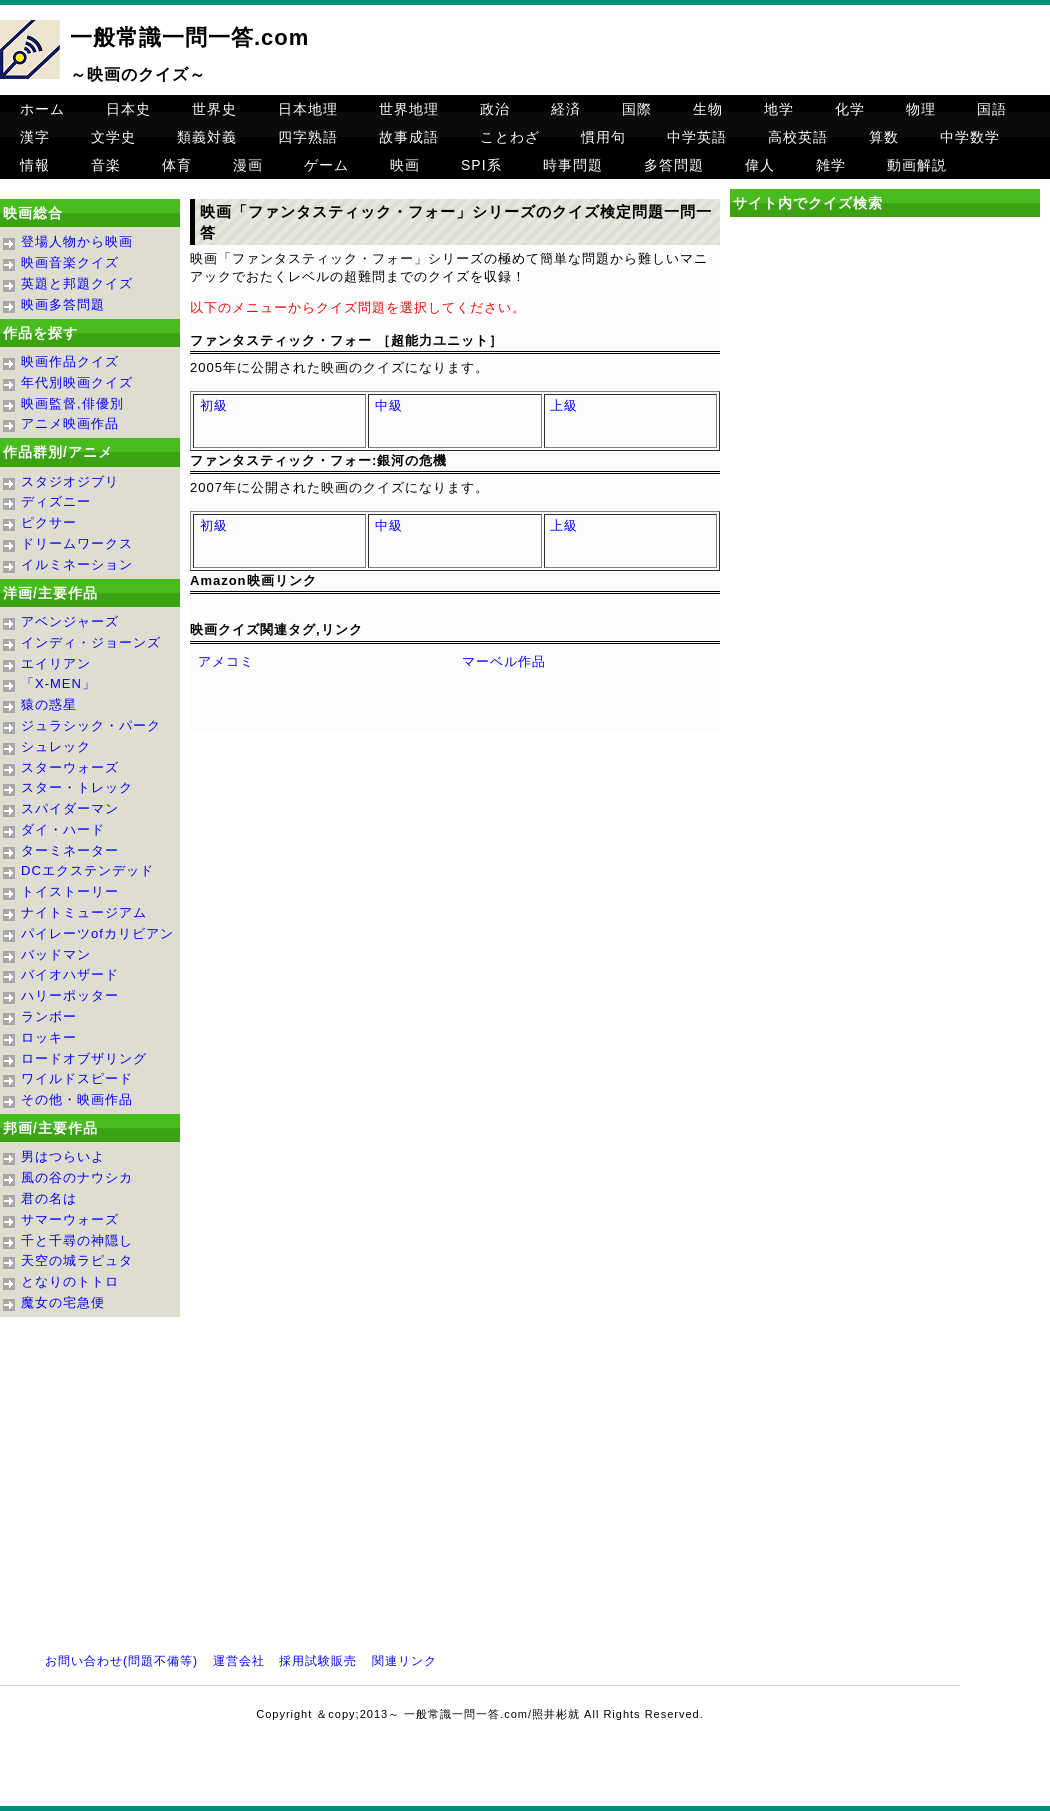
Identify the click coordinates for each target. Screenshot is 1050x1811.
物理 (921, 109)
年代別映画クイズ (77, 382)
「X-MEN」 (58, 683)
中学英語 (697, 137)
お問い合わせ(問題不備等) (121, 1661)
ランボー (49, 1016)
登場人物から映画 (77, 241)
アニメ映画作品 (70, 423)
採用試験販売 (318, 1661)
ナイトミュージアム (84, 912)
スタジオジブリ (70, 481)
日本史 (128, 109)
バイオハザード (70, 974)
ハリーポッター (70, 995)
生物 (708, 109)
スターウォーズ (70, 767)
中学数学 (970, 137)
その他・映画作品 (77, 1099)
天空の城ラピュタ (77, 1260)
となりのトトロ (70, 1281)
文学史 (113, 137)
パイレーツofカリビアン (97, 933)
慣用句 (603, 137)
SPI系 (481, 165)
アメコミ (226, 661)
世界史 (214, 109)
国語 (992, 109)
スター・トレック (77, 787)
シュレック (56, 746)
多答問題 (674, 165)
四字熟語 (308, 137)
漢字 (35, 137)
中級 (389, 405)
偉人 (760, 165)
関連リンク (404, 1661)
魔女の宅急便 (63, 1302)
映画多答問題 (63, 304)
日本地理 (308, 109)
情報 (35, 165)
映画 (405, 165)
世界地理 (409, 109)
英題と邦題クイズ (77, 283)
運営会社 (239, 1661)
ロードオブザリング (84, 1058)
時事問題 (573, 165)
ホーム (42, 109)
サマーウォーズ (70, 1219)
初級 (214, 405)
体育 (177, 165)
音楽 (106, 165)
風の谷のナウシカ (77, 1177)
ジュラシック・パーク (91, 725)
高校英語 (798, 137)
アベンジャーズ (70, 621)
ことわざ (510, 137)
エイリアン (56, 663)
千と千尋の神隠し (77, 1240)
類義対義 (207, 137)
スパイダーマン (70, 808)
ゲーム (326, 165)
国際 (637, 109)
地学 (779, 109)
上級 (564, 405)
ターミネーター (70, 850)
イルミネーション (77, 564)
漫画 (248, 165)
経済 (566, 109)
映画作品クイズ (70, 361)
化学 (850, 109)
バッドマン (56, 954)
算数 (884, 137)
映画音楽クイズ (70, 262)
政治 (495, 109)
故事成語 (409, 137)
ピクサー (49, 522)
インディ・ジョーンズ (91, 642)
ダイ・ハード (63, 829)
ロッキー (49, 1037)
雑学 (831, 165)
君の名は (49, 1198)
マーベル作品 (504, 661)
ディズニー (56, 501)
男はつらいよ (63, 1156)
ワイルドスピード (77, 1078)
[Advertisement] (885, 394)
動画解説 (917, 165)
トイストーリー (70, 891)
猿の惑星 (49, 704)
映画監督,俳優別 (72, 403)
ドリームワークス (77, 543)
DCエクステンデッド (87, 870)
